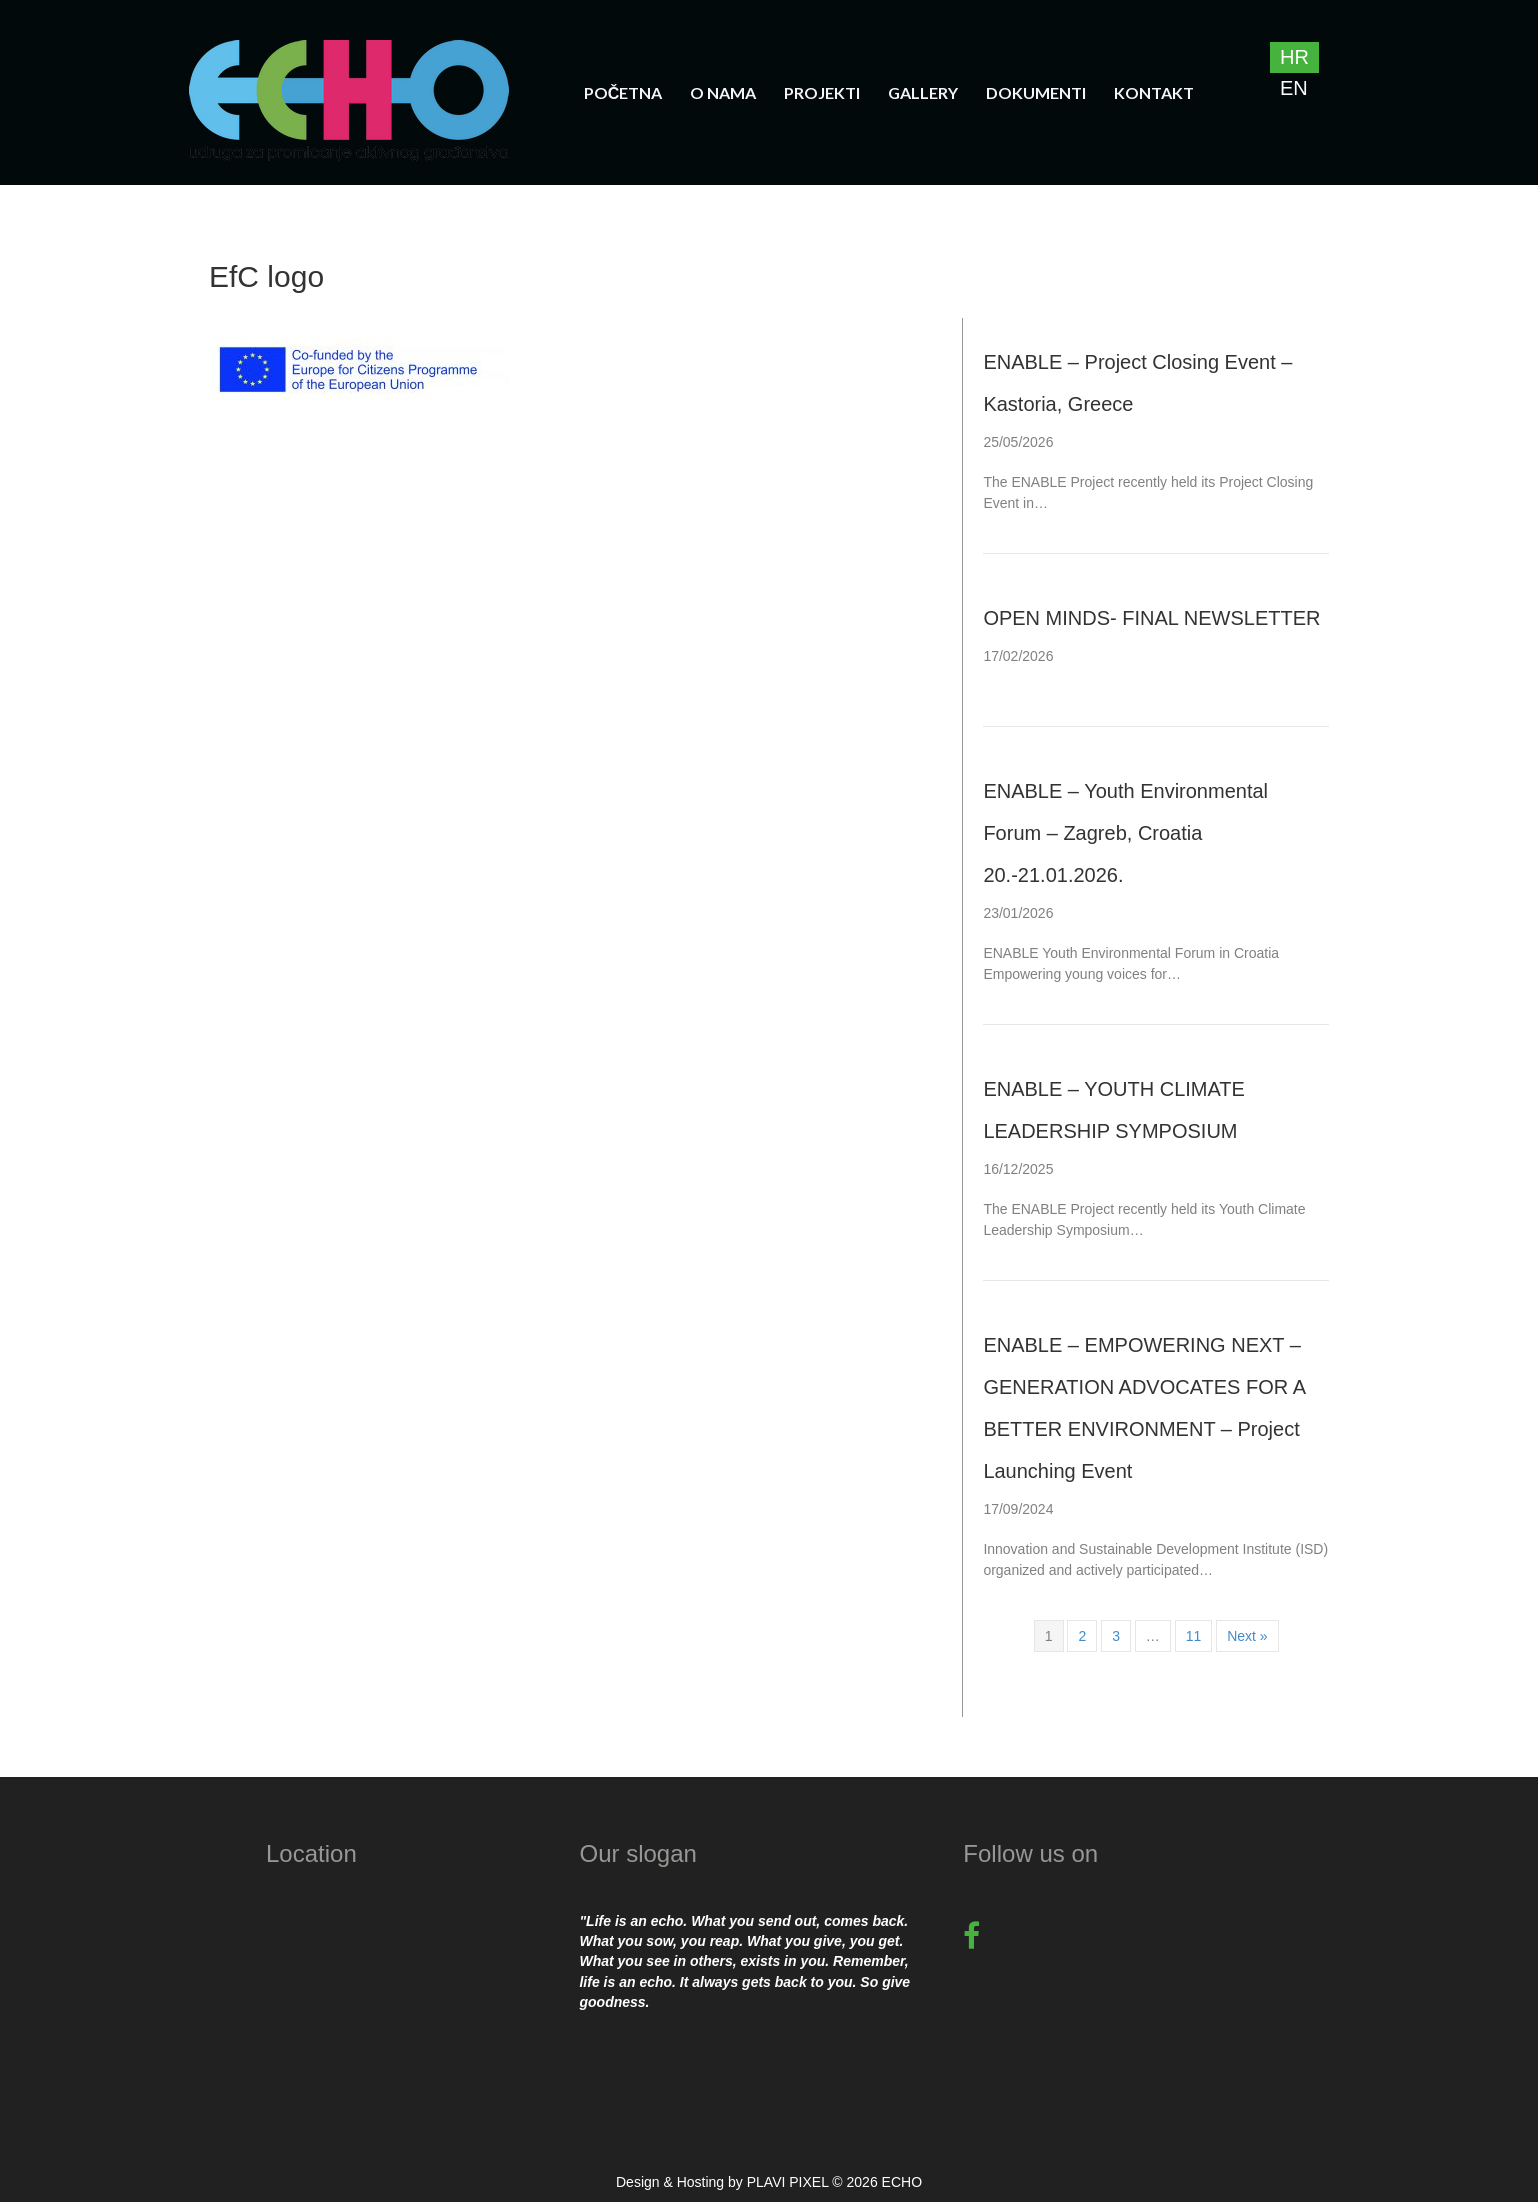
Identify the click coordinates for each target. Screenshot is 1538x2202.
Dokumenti (1036, 92)
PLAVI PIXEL (788, 2182)
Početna (623, 92)
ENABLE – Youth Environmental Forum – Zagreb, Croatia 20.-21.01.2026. (1125, 833)
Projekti (822, 92)
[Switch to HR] (1294, 57)
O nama (723, 92)
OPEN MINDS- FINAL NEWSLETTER (1151, 618)
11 (1194, 1636)
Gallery (923, 92)
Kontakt (1154, 92)
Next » (1247, 1636)
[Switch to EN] (1294, 88)
